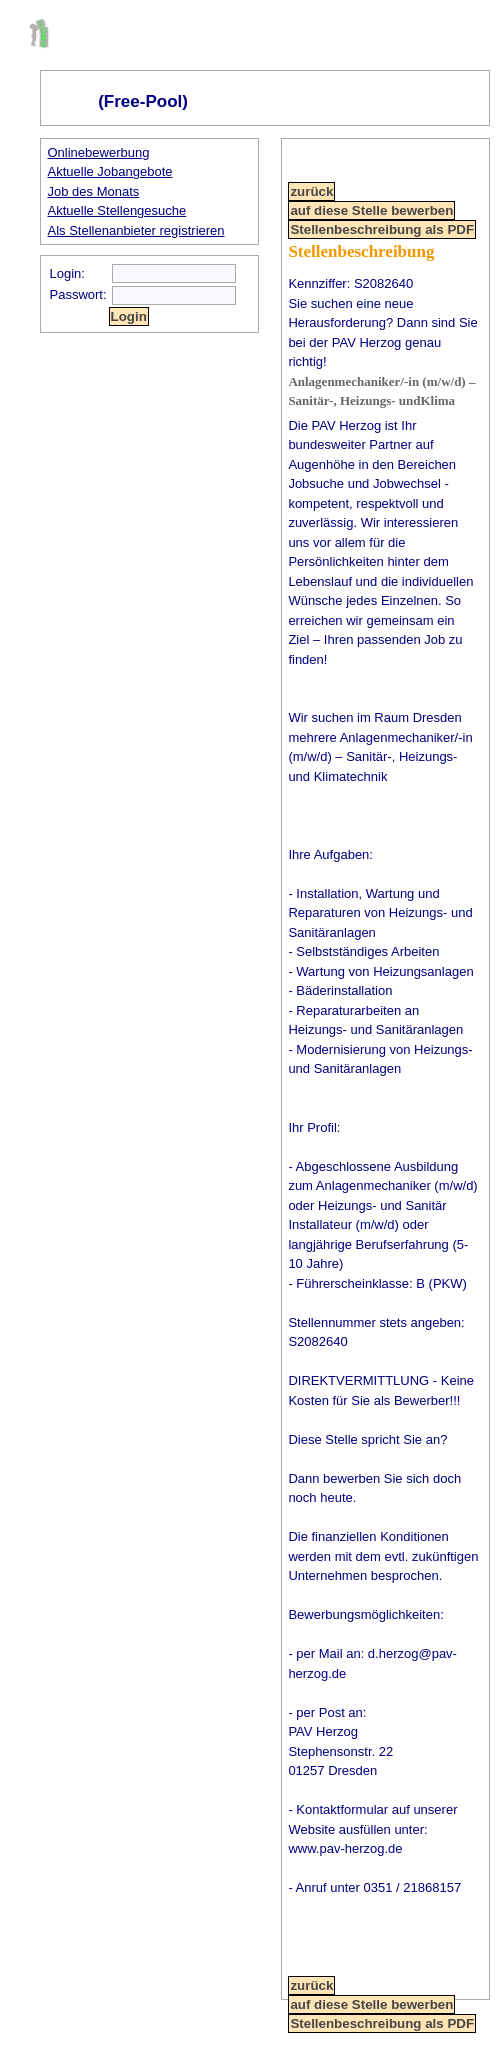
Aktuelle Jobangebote (110, 171)
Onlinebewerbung (99, 152)
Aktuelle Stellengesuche (117, 210)
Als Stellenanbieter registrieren (136, 230)
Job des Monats (94, 191)
